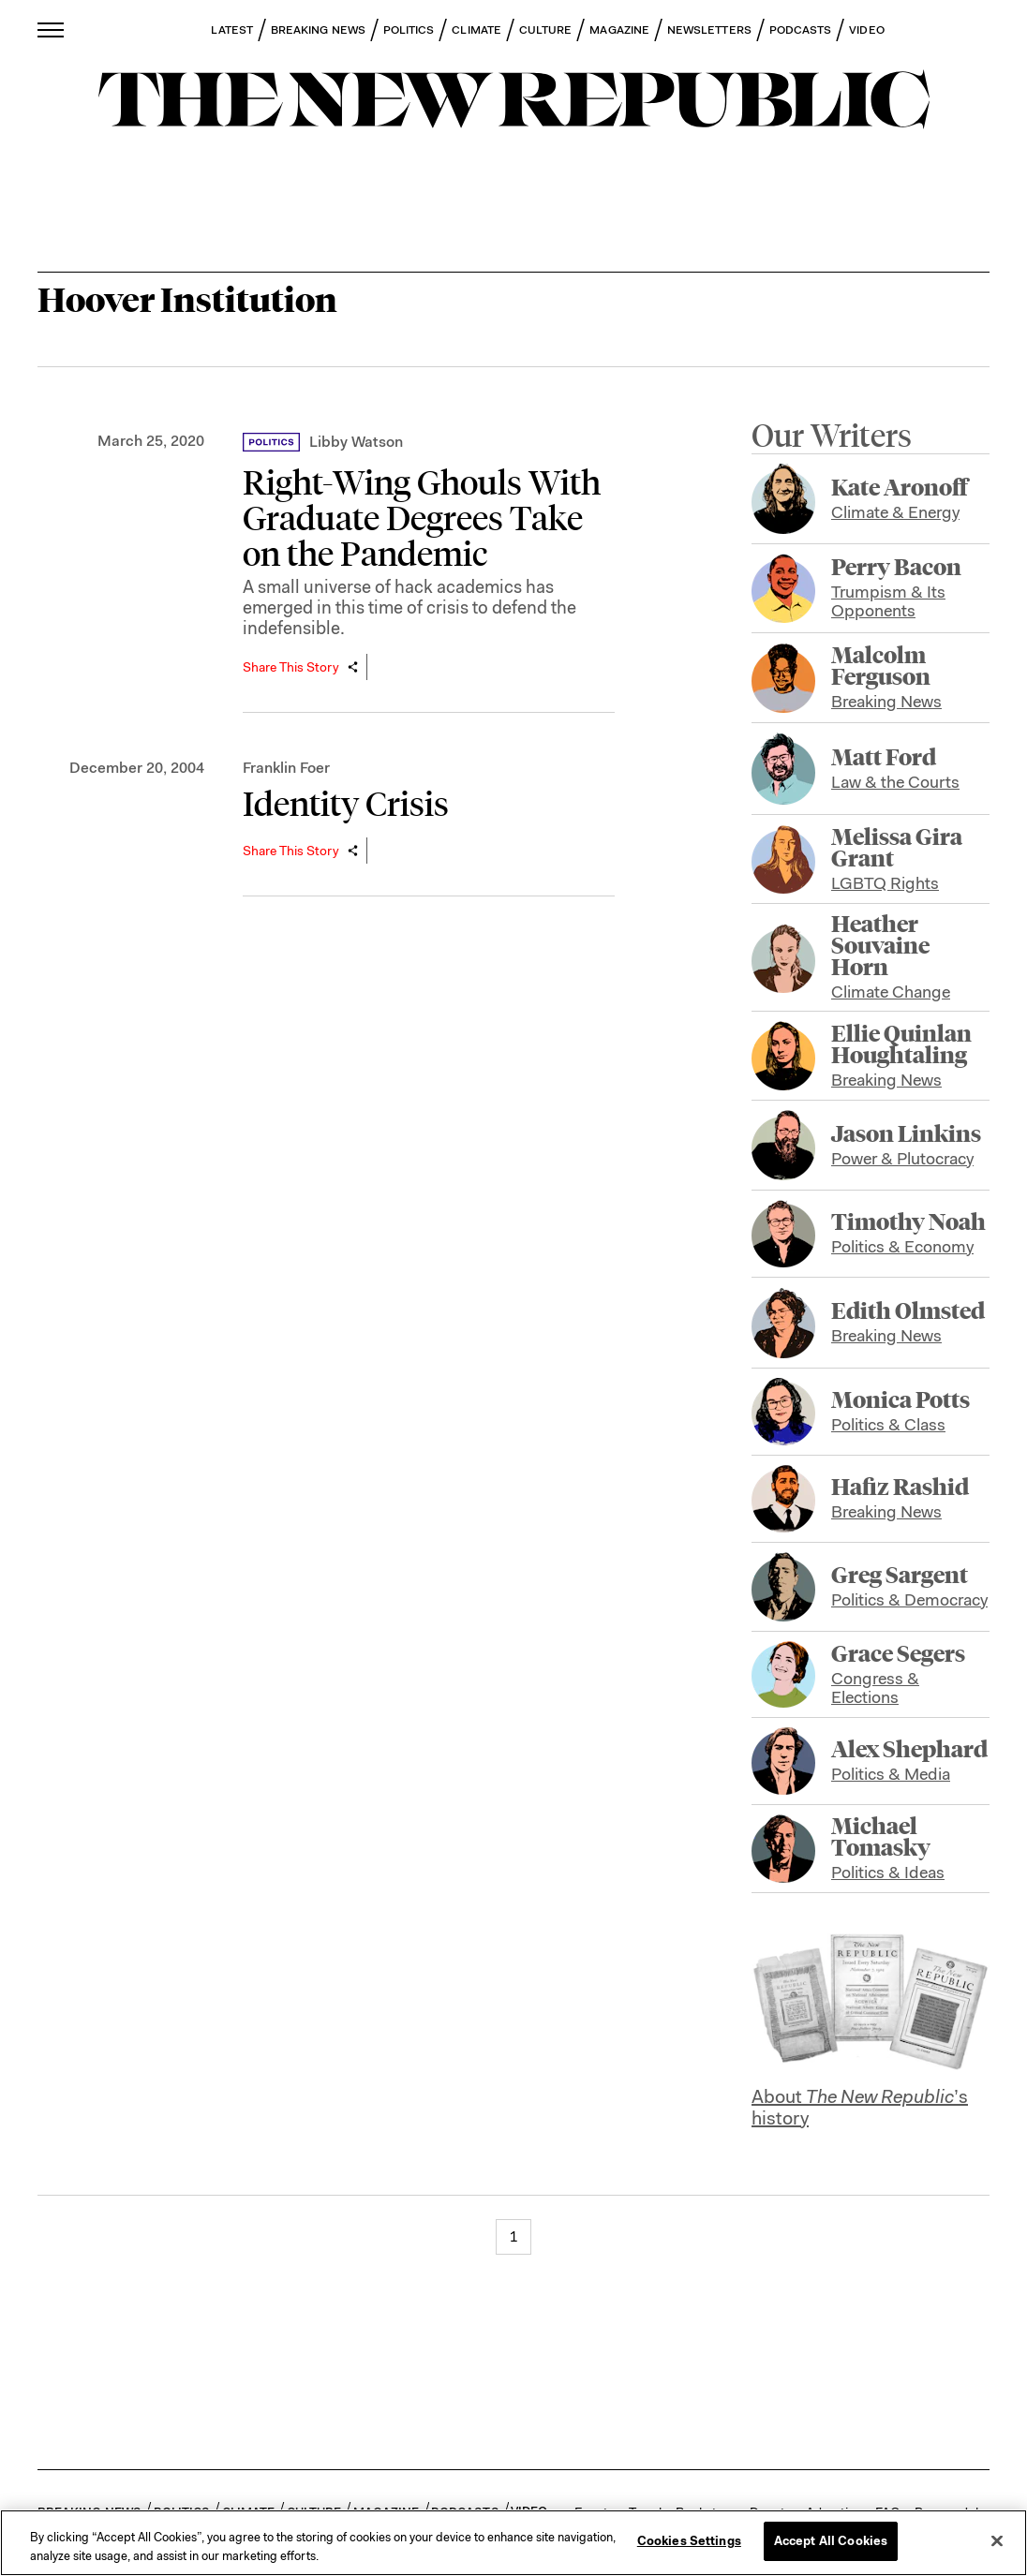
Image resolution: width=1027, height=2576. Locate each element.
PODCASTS (800, 29)
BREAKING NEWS (318, 29)
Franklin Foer (286, 767)
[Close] (997, 2540)
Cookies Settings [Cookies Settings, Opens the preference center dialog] (689, 2541)
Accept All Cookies (830, 2541)
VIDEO (866, 29)
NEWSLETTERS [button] (709, 29)
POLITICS (409, 29)
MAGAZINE (619, 29)
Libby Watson (356, 442)
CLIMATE (476, 29)
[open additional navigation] (51, 29)
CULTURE (546, 29)
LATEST (231, 29)
